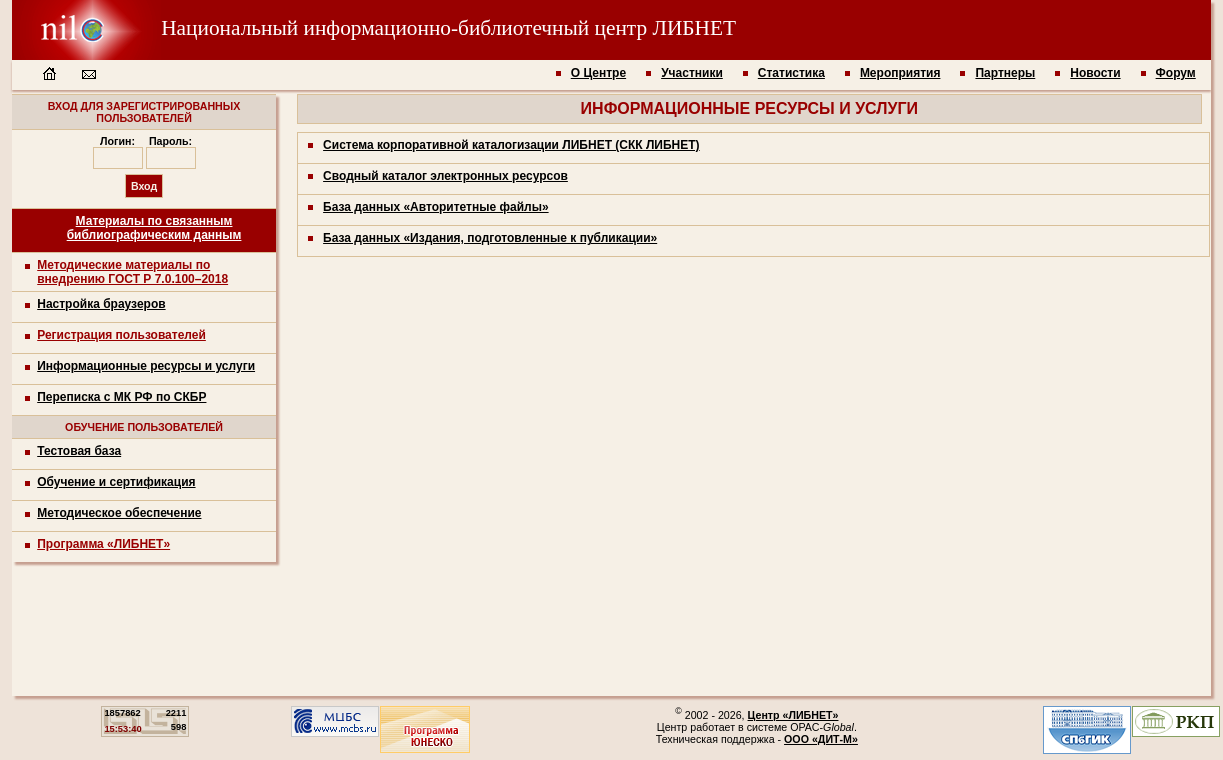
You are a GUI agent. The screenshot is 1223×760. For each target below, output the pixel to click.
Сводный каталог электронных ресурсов (445, 176)
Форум (1176, 73)
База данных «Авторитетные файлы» (436, 207)
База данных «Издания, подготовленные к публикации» (490, 238)
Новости (1095, 73)
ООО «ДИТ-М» (821, 739)
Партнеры (1005, 73)
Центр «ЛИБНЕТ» (793, 715)
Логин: (117, 141)
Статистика (791, 73)
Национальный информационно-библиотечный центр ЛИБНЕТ (374, 28)
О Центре (598, 73)
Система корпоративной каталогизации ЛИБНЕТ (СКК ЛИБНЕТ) (511, 145)
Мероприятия (900, 73)
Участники (692, 73)
